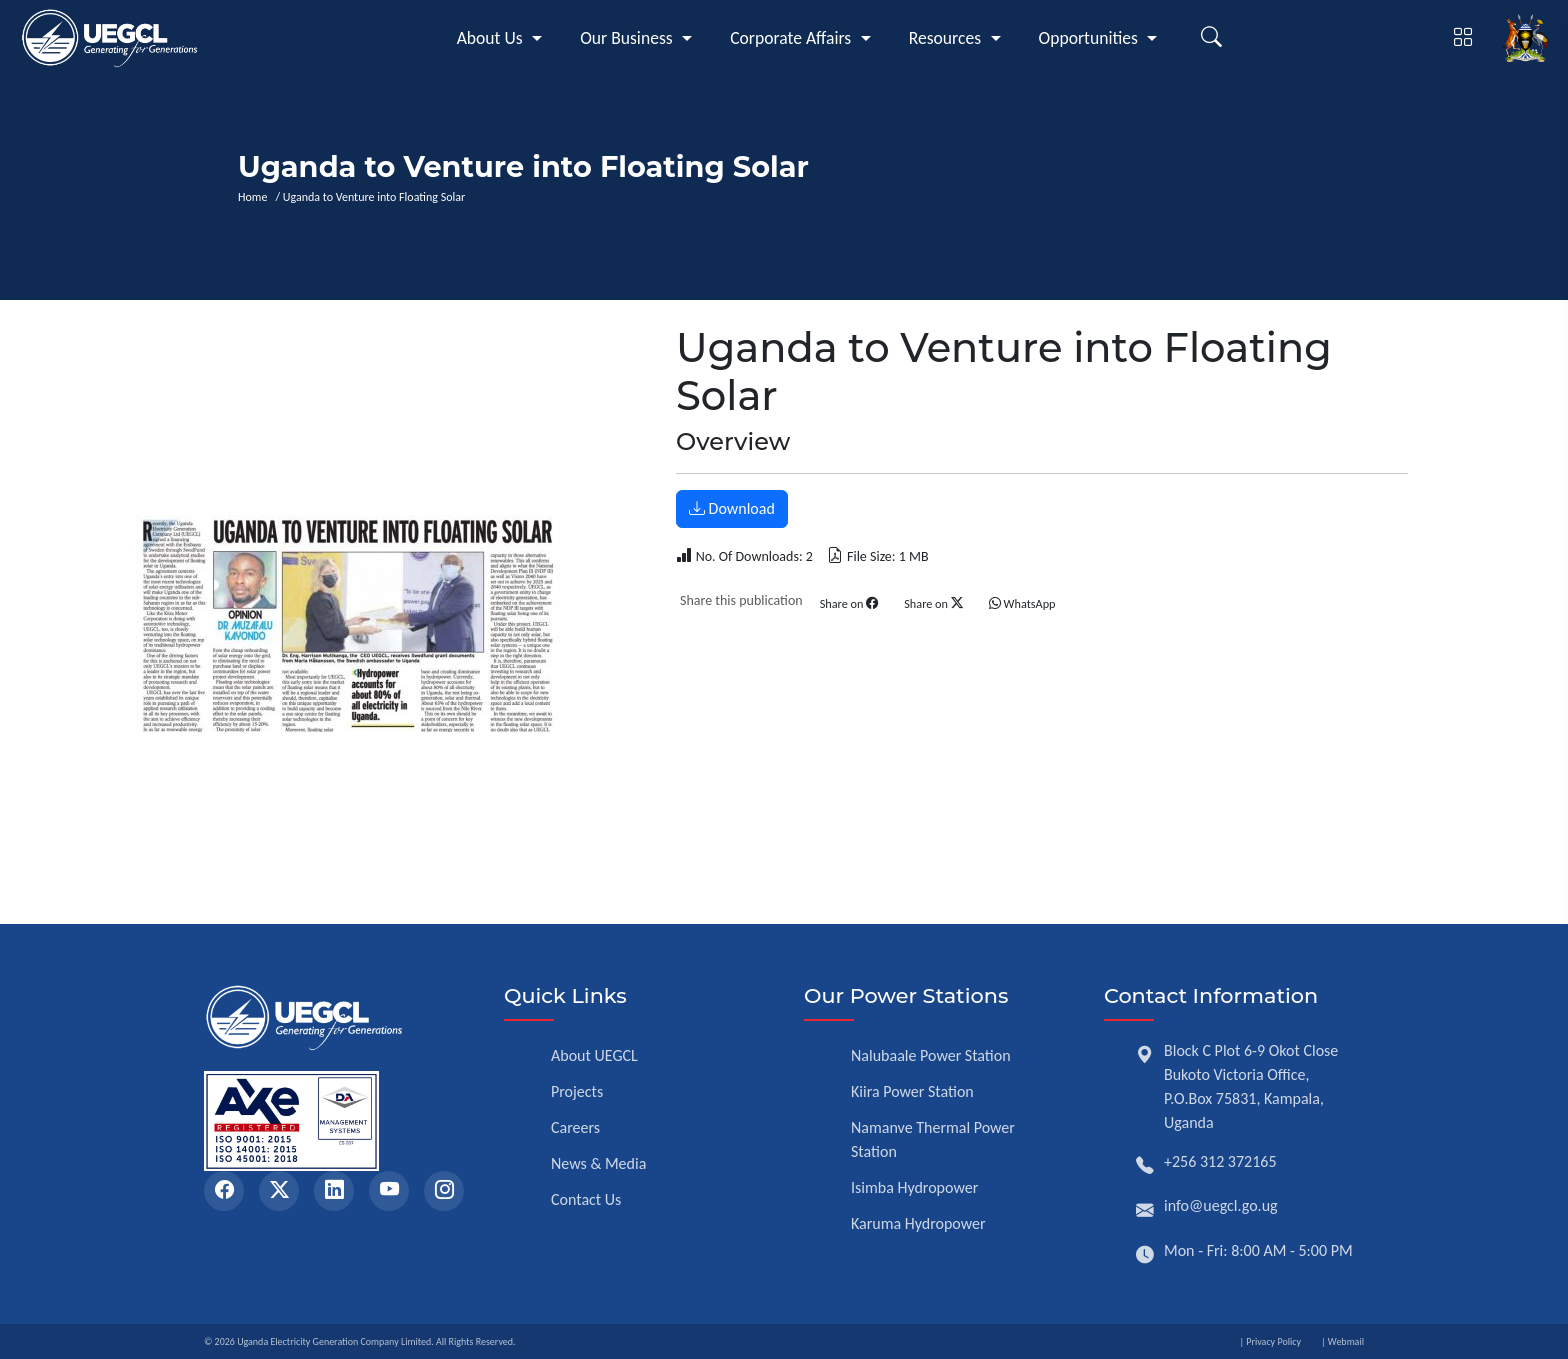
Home (255, 198)
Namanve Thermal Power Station (933, 1139)
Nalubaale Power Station (931, 1055)
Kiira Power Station (912, 1091)
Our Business (626, 38)
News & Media (598, 1163)
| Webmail (1342, 1341)
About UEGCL (594, 1055)
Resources (945, 38)
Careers (575, 1127)
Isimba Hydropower (914, 1187)
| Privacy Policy (1270, 1341)
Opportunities (1088, 38)
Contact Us (586, 1199)
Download (732, 508)
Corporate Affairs (790, 38)
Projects (577, 1091)
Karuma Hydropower (918, 1223)
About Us (490, 38)
